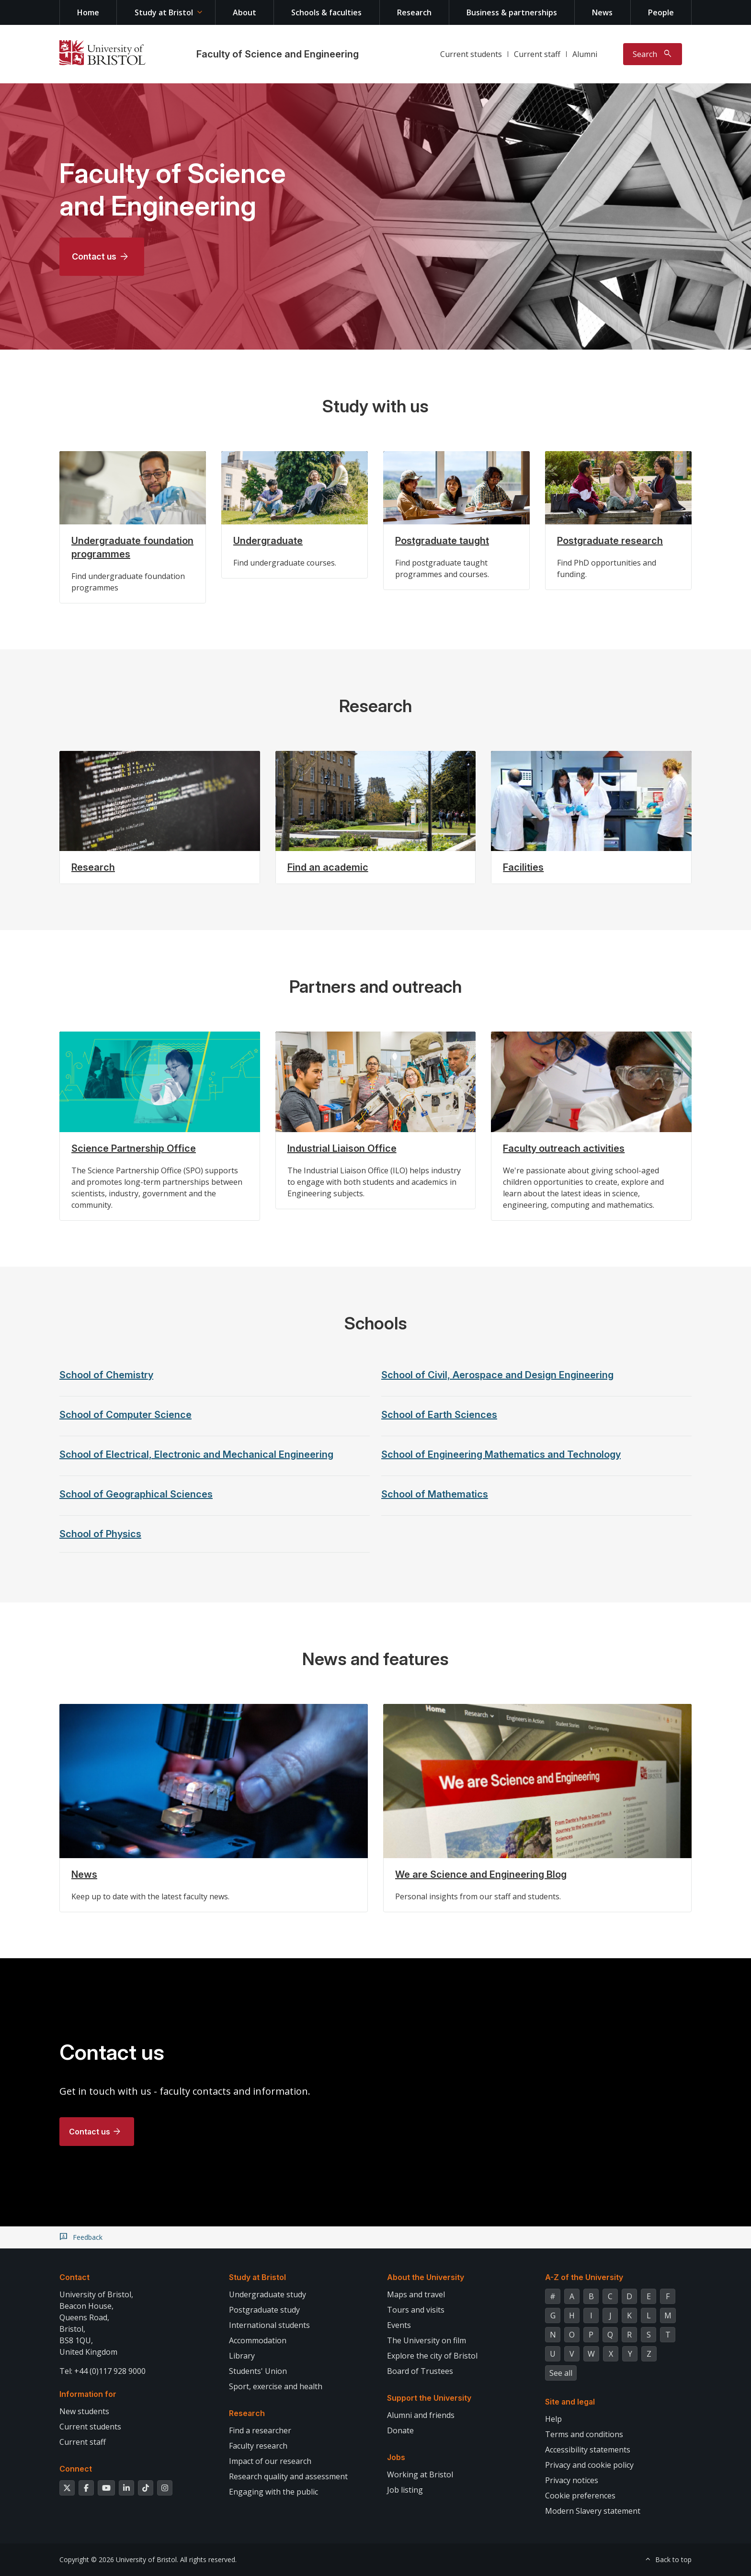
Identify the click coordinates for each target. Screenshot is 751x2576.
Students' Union (258, 2371)
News (602, 12)
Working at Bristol (420, 2474)
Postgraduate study (264, 2309)
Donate (400, 2430)
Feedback (87, 2237)
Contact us (94, 256)
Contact (74, 2277)
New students (84, 2411)
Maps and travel (416, 2294)
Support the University (429, 2398)
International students (269, 2325)
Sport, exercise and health (275, 2386)
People (661, 12)
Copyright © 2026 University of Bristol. (118, 2559)
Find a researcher (260, 2430)
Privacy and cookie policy (589, 2465)
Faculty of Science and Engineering (277, 54)
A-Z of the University (584, 2277)
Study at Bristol (164, 12)
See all (560, 2373)
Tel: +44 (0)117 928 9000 (102, 2371)
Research (414, 12)
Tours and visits (415, 2309)
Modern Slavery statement (592, 2511)
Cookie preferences (580, 2495)
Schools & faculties (326, 12)
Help (553, 2419)
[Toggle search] (652, 54)
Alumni (584, 54)
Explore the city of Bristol (432, 2355)
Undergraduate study (267, 2294)
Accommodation (257, 2340)
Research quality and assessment (288, 2476)
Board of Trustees (420, 2371)
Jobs (396, 2457)
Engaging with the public (273, 2491)
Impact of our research (270, 2461)
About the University (425, 2277)
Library (242, 2355)
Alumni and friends (421, 2415)
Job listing (405, 2490)
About (244, 12)
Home (88, 12)
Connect (75, 2469)
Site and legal (570, 2401)
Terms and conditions (584, 2434)
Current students (471, 54)
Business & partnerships (512, 12)
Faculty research (258, 2445)
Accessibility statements (587, 2449)
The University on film (426, 2340)
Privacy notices (571, 2480)
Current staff (537, 54)
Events (399, 2325)
